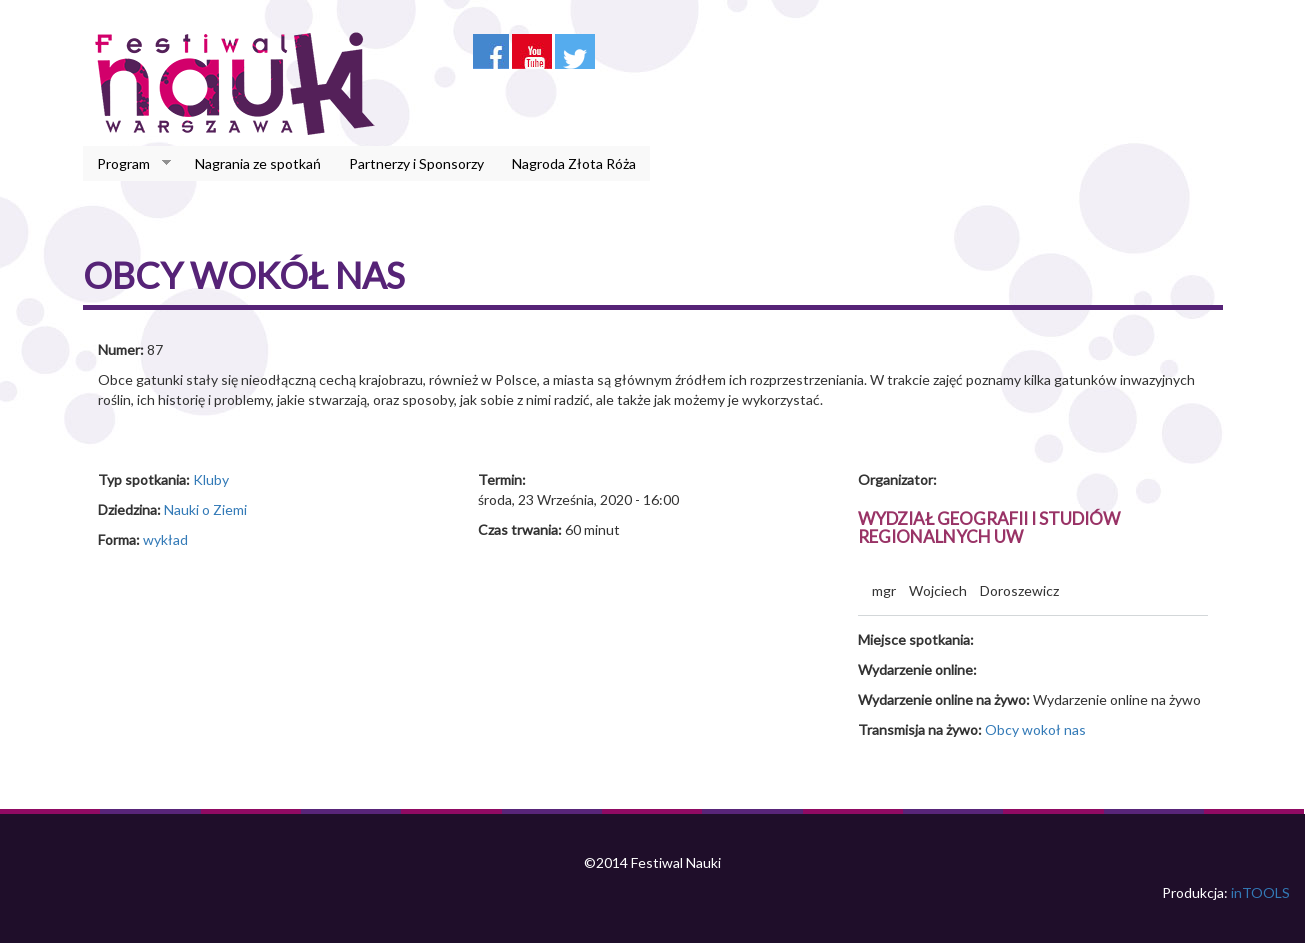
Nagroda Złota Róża (574, 163)
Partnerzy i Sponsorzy (416, 163)
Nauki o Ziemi (205, 509)
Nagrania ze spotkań (258, 163)
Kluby (211, 479)
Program (127, 164)
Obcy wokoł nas (1035, 729)
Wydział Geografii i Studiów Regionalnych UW (989, 528)
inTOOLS (1260, 892)
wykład (165, 539)
